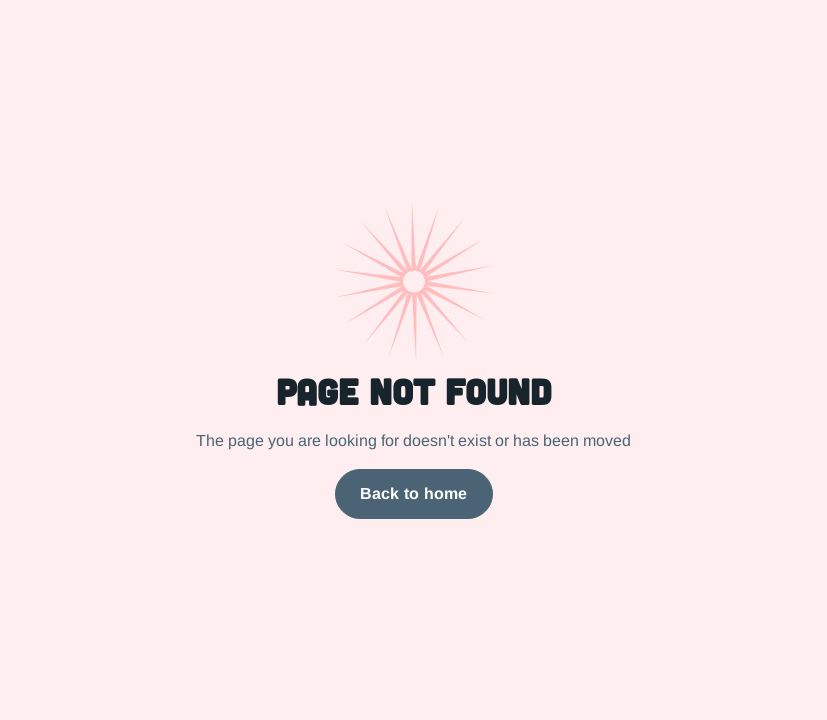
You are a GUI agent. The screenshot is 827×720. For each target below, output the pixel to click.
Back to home (414, 493)
